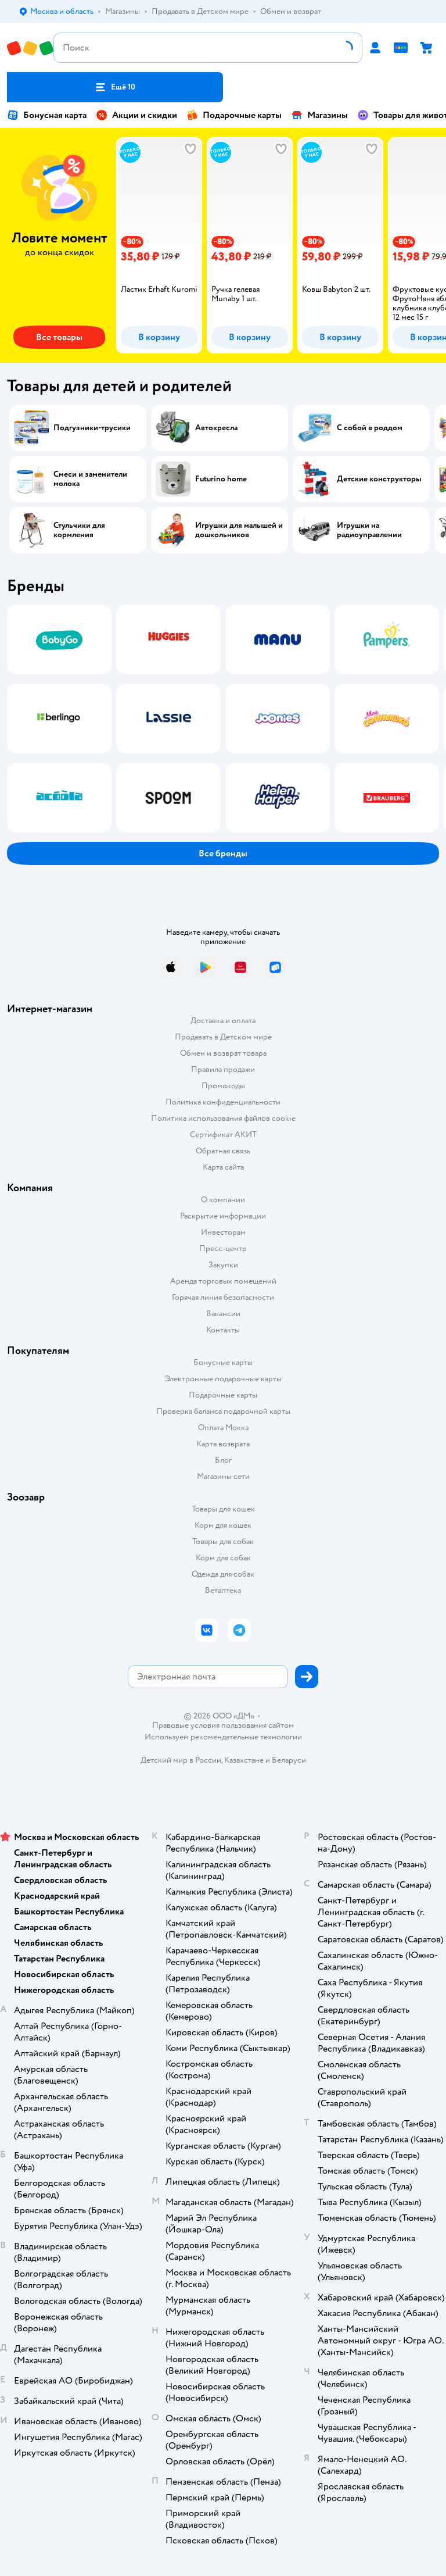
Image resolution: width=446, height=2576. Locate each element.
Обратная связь (223, 1151)
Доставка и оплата (223, 1021)
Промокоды (223, 1086)
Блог (223, 1460)
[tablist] (223, 245)
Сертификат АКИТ (223, 1134)
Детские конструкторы (379, 479)
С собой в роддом (369, 428)
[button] (115, 87)
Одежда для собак (223, 1574)
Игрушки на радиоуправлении (369, 530)
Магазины (319, 115)
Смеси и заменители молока (90, 479)
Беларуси (289, 1760)
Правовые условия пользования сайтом (223, 1725)
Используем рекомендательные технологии (223, 1737)
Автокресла (216, 428)
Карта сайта (223, 1167)
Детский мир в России (181, 1760)
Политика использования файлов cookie (223, 1118)
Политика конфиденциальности (223, 1102)
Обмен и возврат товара (223, 1053)
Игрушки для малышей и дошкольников (239, 530)
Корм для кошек (223, 1525)
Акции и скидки (136, 115)
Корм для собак (223, 1558)
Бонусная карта (47, 115)
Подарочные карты (234, 115)
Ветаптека (223, 1590)
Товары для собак (223, 1541)
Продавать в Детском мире (223, 1037)
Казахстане (244, 1760)
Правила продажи (223, 1069)
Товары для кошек (223, 1509)
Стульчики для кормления (79, 530)
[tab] (157, 245)
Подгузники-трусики (92, 428)
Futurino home (221, 479)
